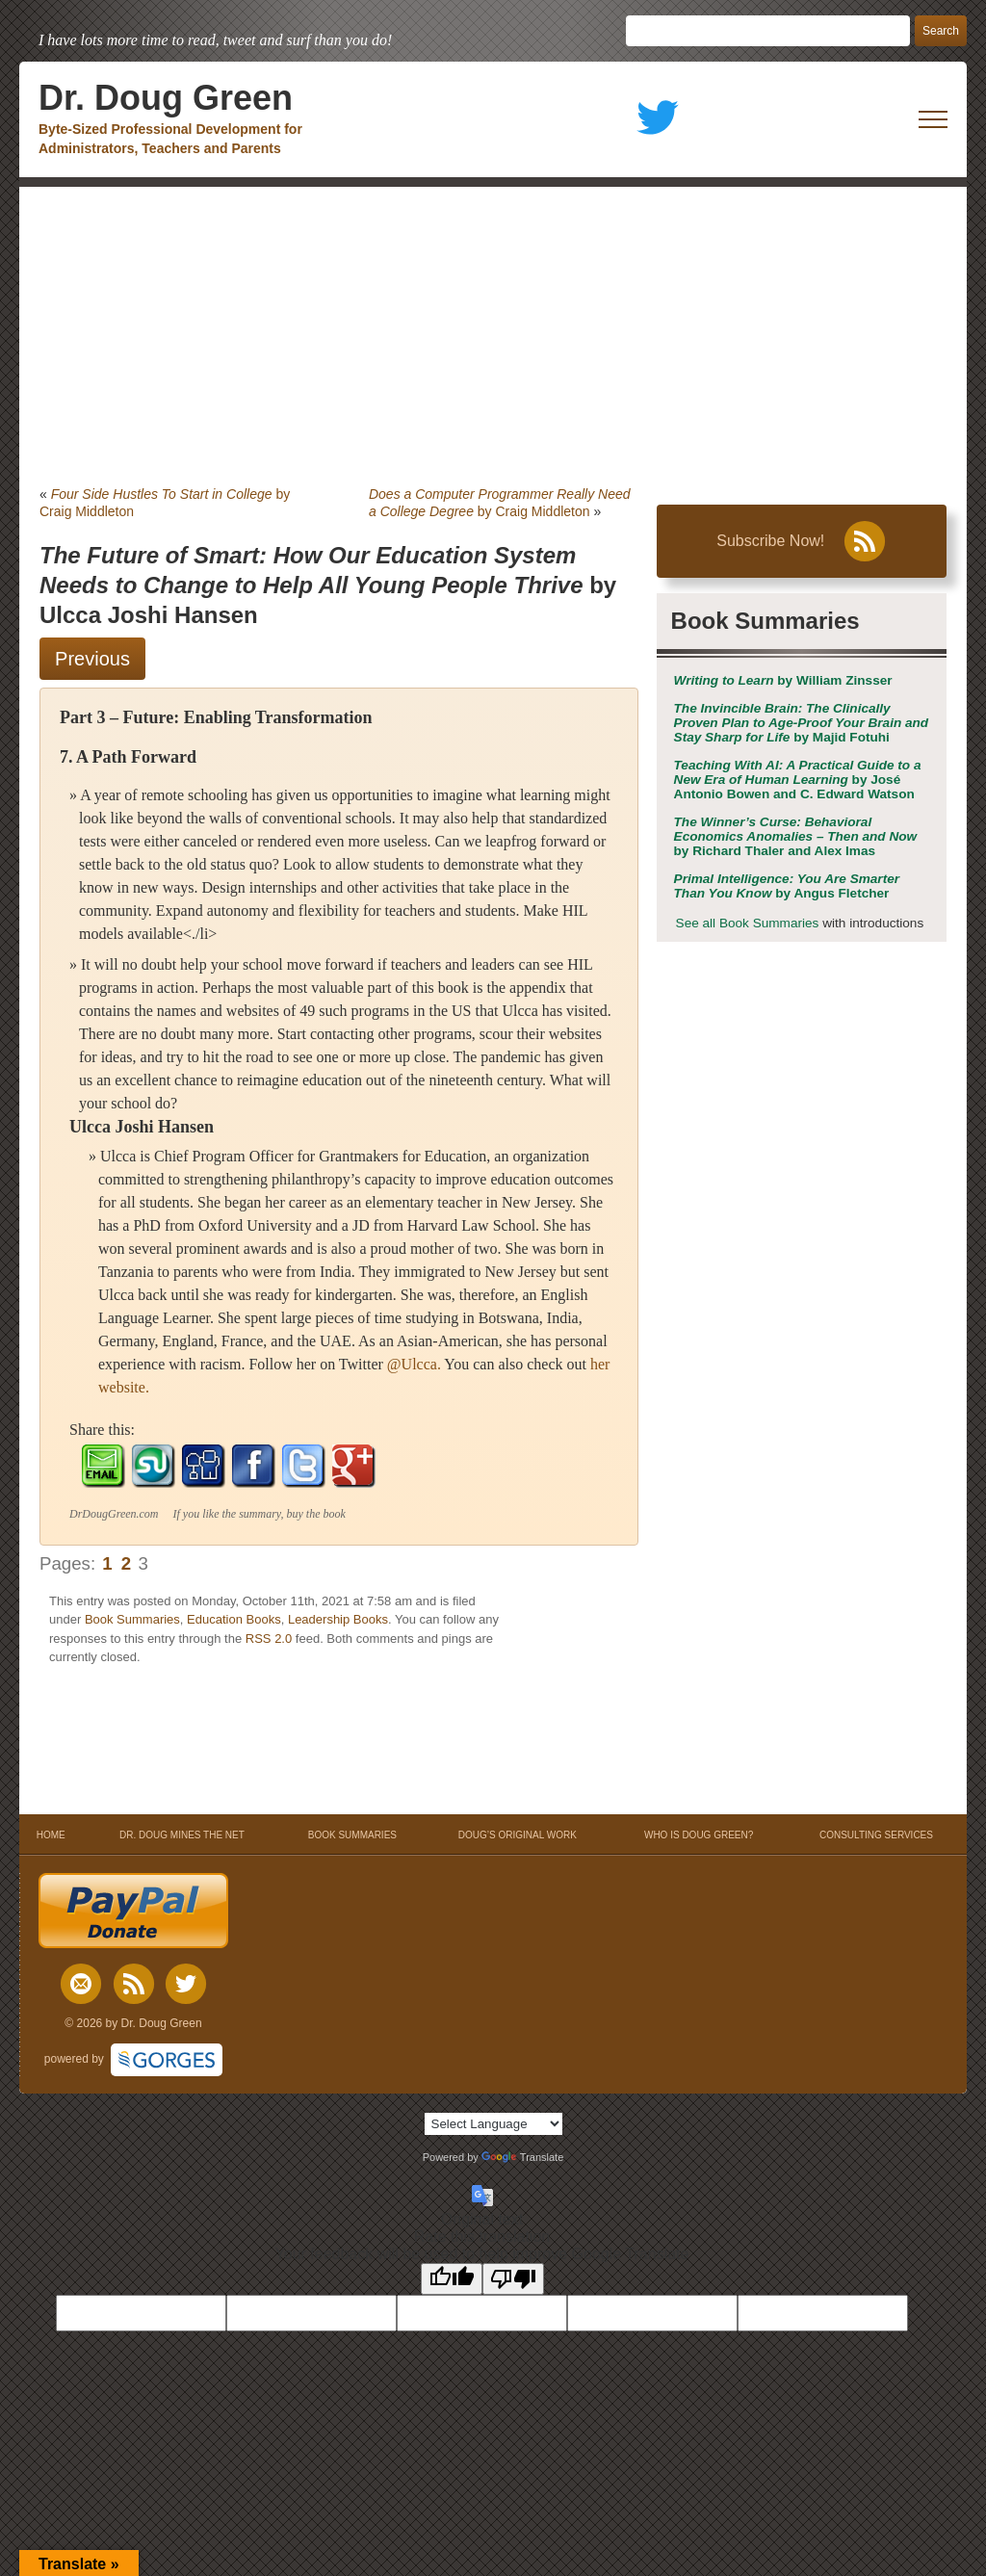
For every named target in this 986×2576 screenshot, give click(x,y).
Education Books (234, 1619)
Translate (522, 2157)
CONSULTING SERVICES (876, 1835)
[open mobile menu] (933, 119)
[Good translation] (451, 2279)
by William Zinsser (783, 680)
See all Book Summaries (747, 923)
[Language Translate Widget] (493, 2124)
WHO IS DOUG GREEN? (698, 1835)
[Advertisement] (493, 331)
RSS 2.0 (269, 1638)
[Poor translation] (513, 2279)
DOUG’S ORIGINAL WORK (517, 1835)
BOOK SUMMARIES (352, 1835)
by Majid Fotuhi (801, 722)
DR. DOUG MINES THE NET (182, 1835)
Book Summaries (132, 1619)
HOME (50, 1835)
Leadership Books (338, 1619)
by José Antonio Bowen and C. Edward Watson (797, 779)
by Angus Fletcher (786, 886)
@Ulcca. (414, 1364)
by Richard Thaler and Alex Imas (796, 836)
